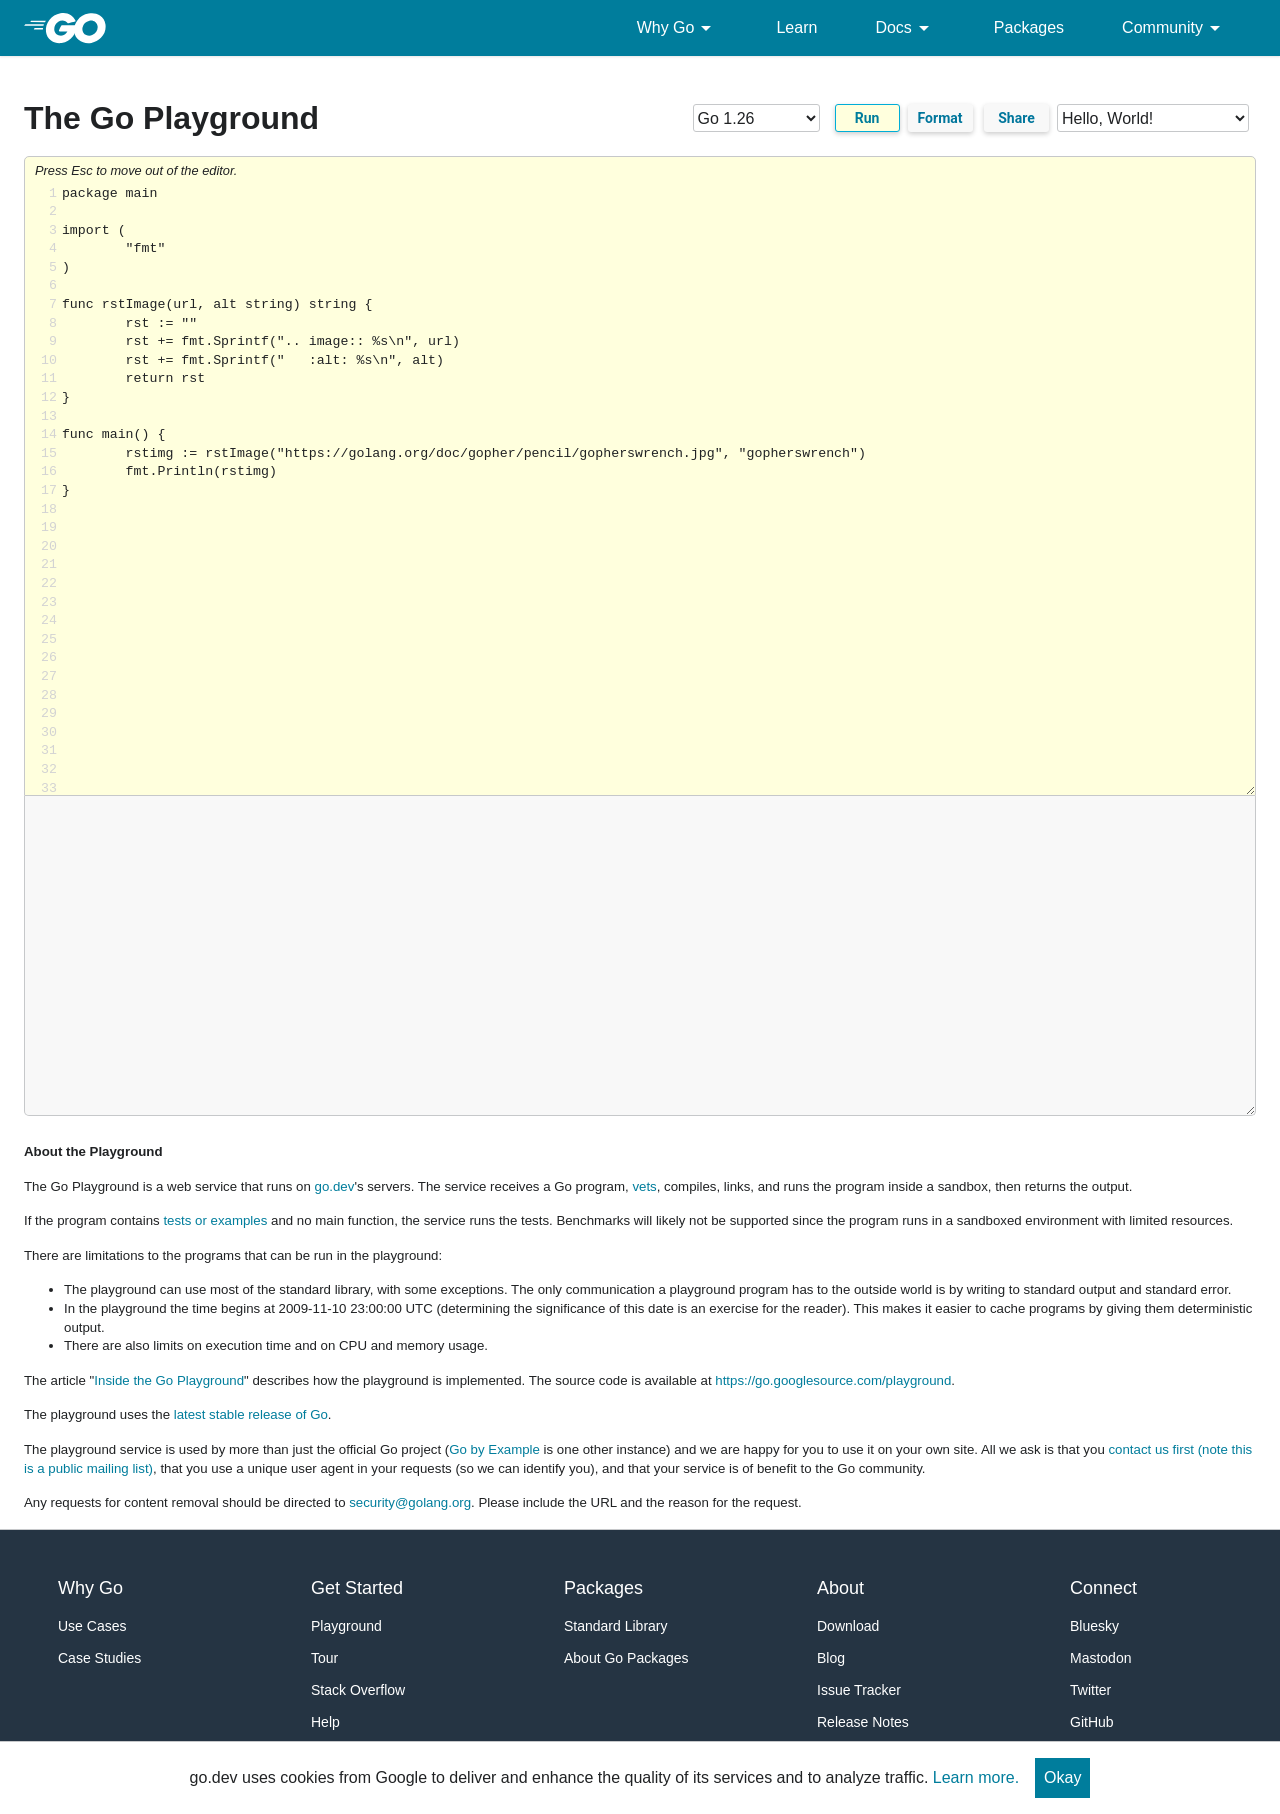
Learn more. (976, 1777)
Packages (1029, 27)
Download (848, 1626)
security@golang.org (410, 1502)
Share (1016, 118)
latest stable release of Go (251, 1414)
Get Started (357, 1588)
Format (940, 118)
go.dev (335, 1186)
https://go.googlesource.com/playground (833, 1380)
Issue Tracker (859, 1690)
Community (1174, 28)
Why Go (678, 28)
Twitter (1090, 1690)
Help (325, 1722)
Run (867, 118)
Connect (1103, 1588)
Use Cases (92, 1626)
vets (644, 1186)
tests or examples (215, 1220)
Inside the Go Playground (169, 1380)
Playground (346, 1626)
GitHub (1092, 1722)
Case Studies (99, 1658)
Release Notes (863, 1722)
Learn (796, 27)
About (840, 1588)
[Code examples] (1153, 118)
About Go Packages (626, 1658)
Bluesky (1094, 1626)
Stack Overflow (358, 1690)
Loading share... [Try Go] (658, 490)
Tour (324, 1658)
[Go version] (756, 118)
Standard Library (616, 1626)
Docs (905, 28)
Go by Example (494, 1449)
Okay (1062, 1777)
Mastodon (1100, 1658)
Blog (831, 1658)
